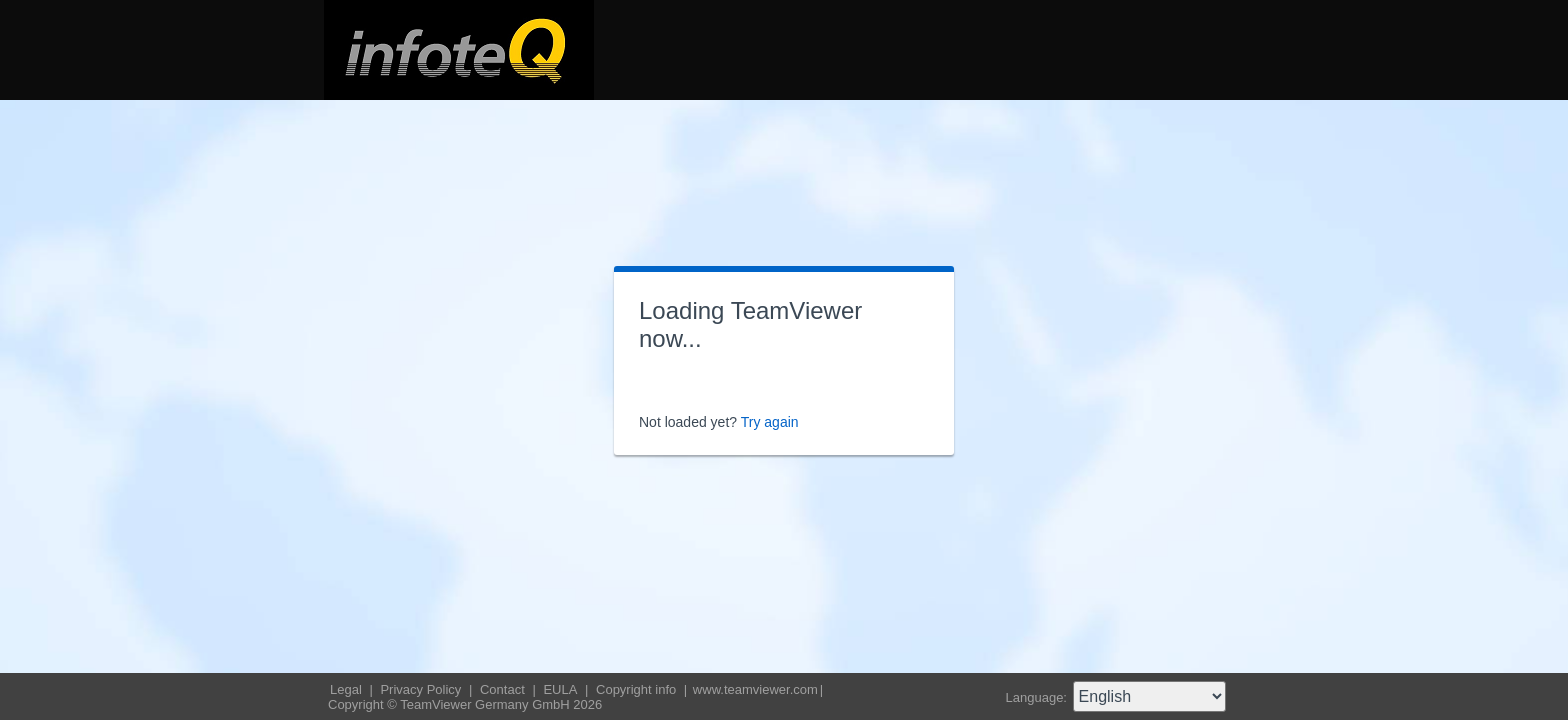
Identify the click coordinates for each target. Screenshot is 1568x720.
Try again (770, 422)
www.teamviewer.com (755, 689)
